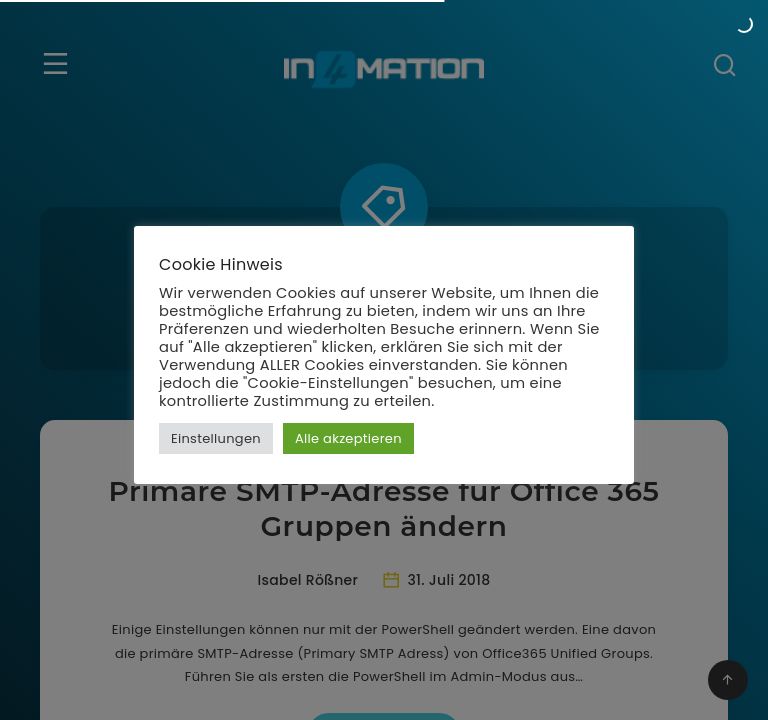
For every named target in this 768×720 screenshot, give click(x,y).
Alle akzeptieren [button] (348, 438)
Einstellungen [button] (216, 438)
